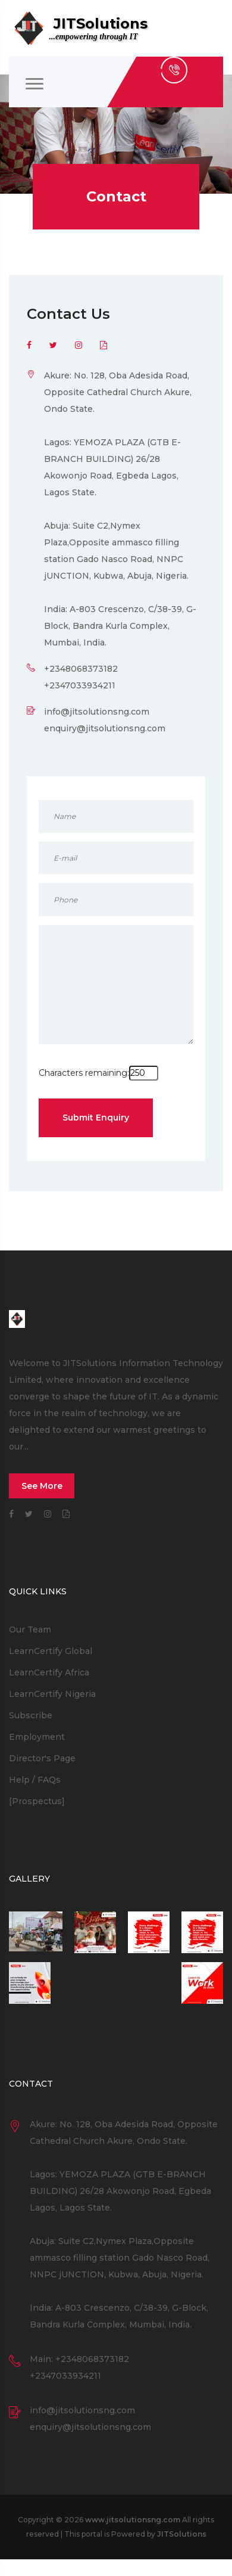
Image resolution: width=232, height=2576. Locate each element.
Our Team (30, 1629)
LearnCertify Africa (49, 1672)
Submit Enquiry (95, 1117)
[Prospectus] (37, 1801)
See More (41, 1486)
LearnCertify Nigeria (52, 1694)
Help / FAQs (35, 1779)
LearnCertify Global (50, 1651)
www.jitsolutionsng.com (132, 2519)
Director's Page (42, 1758)
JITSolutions (181, 2534)
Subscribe (30, 1715)
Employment (37, 1736)
